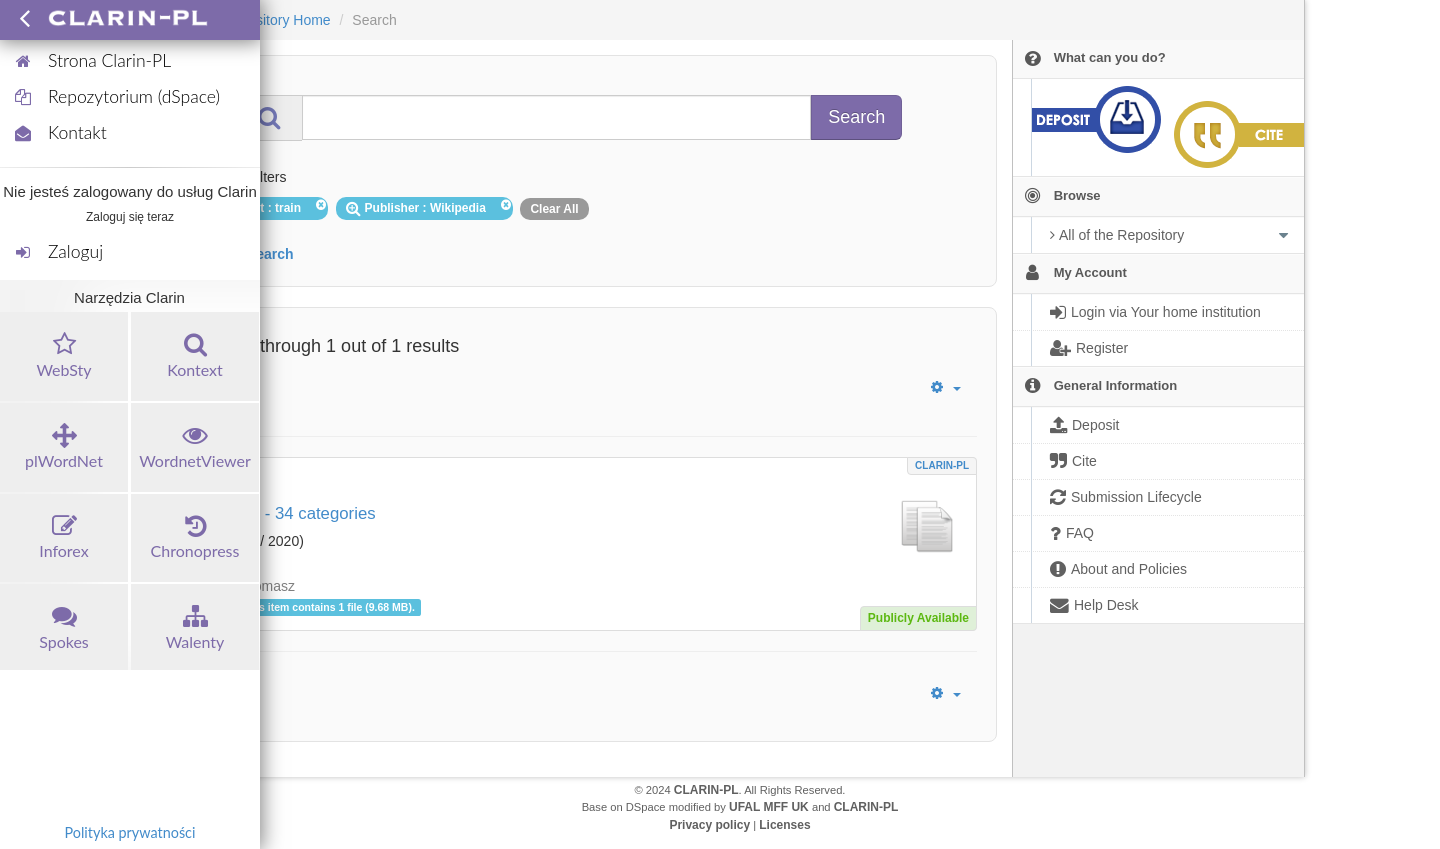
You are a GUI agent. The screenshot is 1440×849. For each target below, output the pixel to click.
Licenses (784, 825)
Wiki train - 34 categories (283, 513)
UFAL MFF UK (769, 807)
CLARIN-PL (942, 465)
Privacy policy (709, 825)
